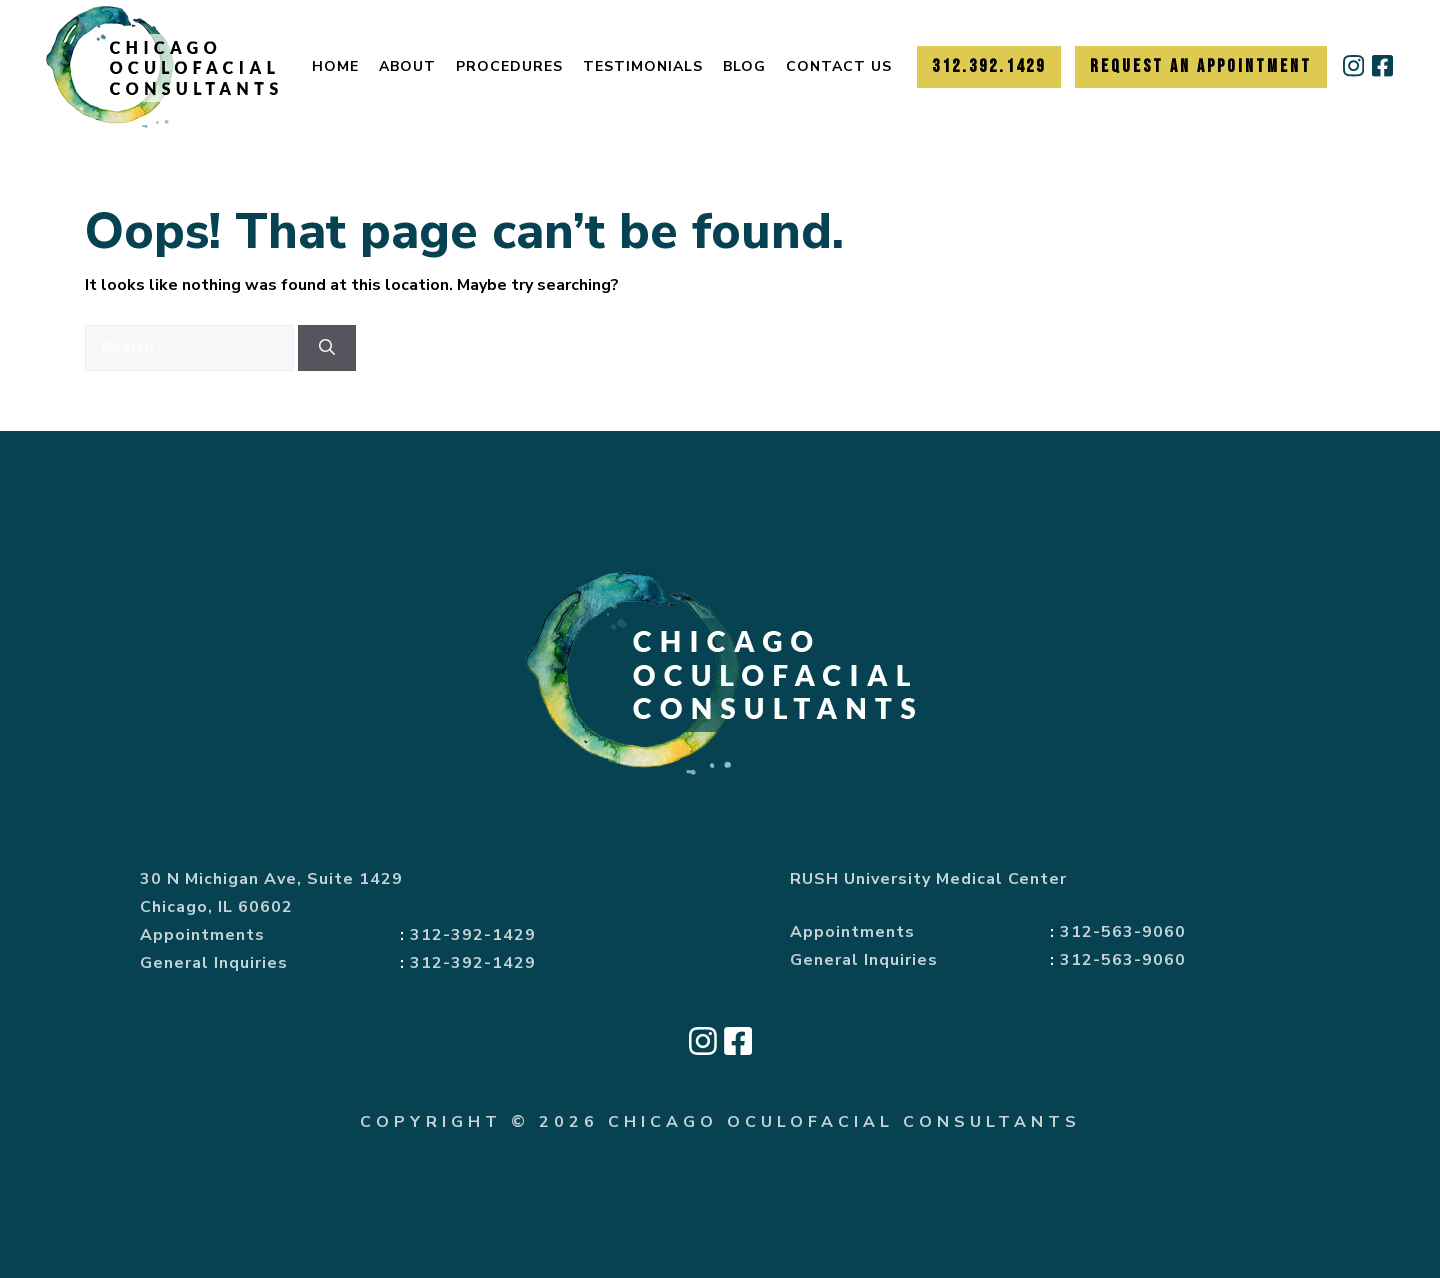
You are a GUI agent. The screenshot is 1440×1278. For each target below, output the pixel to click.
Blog (744, 66)
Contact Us (839, 66)
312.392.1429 (989, 66)
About (407, 66)
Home (335, 66)
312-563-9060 (1123, 932)
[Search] (327, 348)
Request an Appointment (1201, 66)
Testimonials (643, 66)
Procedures (509, 66)
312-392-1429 (473, 935)
